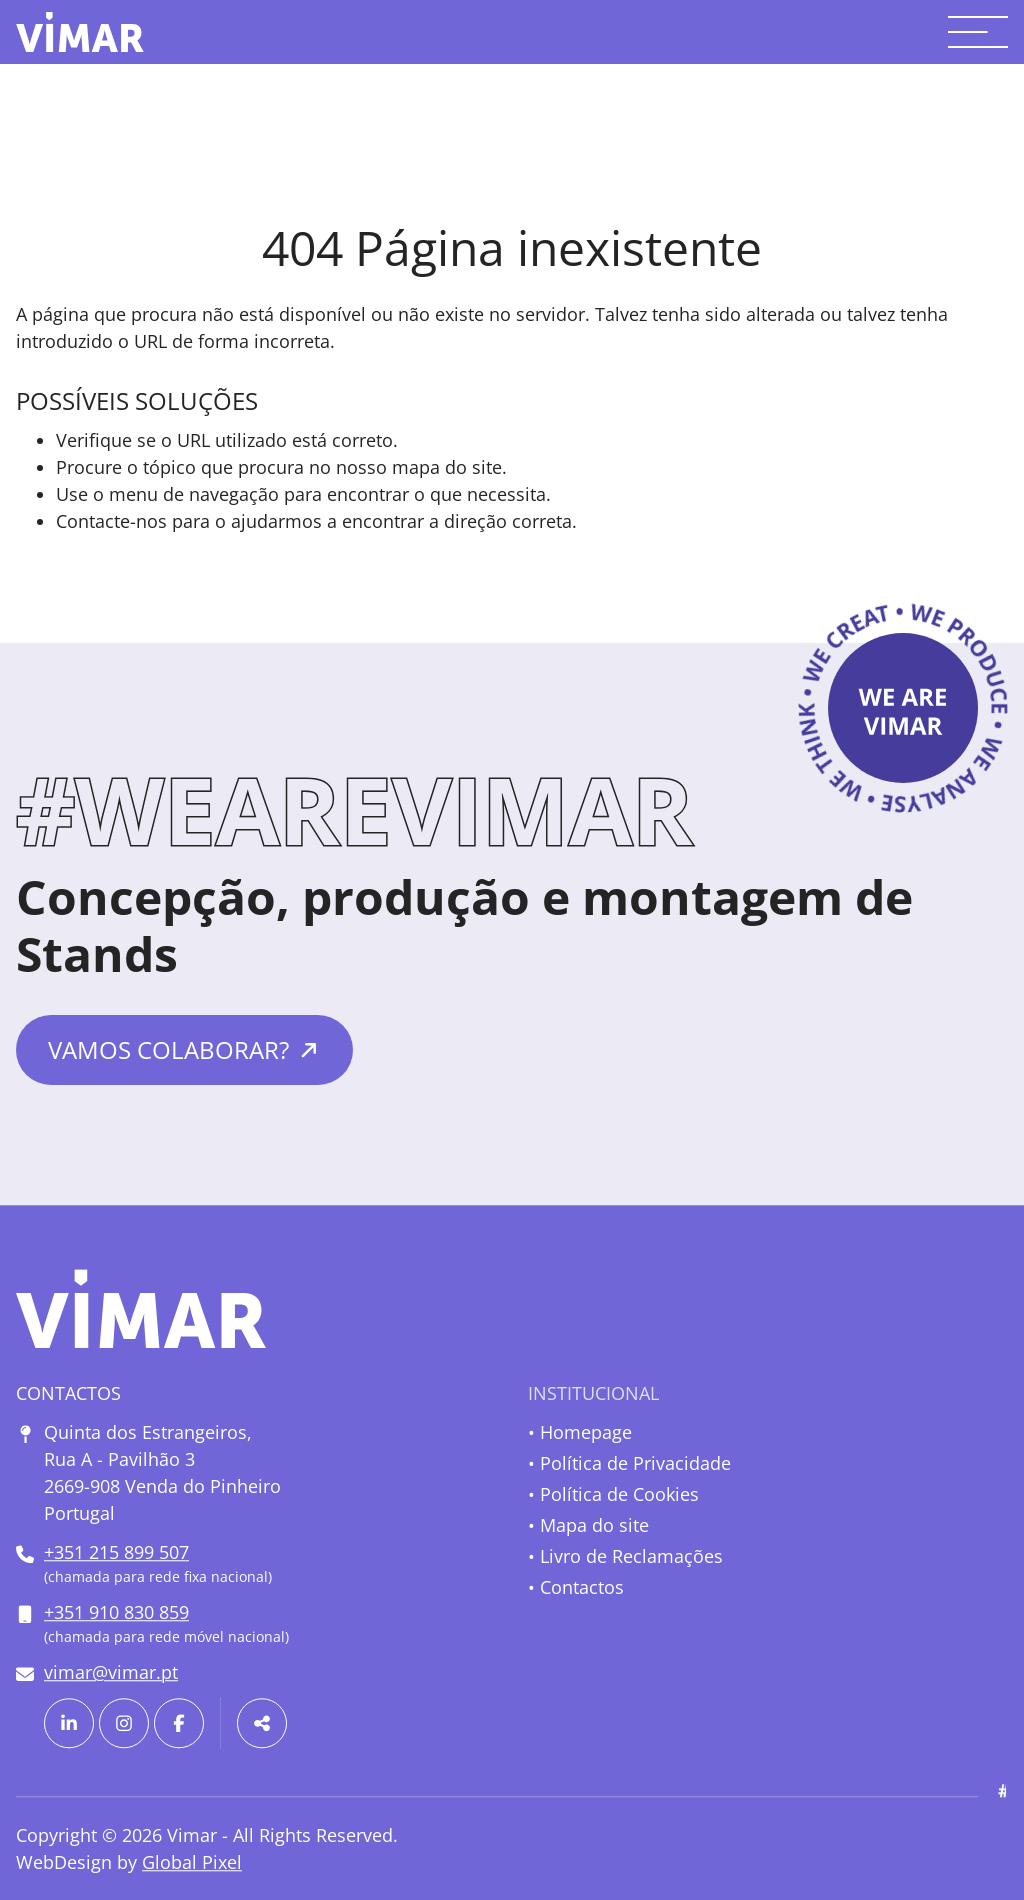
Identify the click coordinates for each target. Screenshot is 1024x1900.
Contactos (582, 1587)
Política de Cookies (619, 1494)
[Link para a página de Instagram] (124, 1723)
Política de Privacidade (635, 1463)
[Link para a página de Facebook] (179, 1723)
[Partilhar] (262, 1723)
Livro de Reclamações (631, 1556)
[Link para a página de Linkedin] (69, 1723)
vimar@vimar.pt (111, 1672)
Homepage (586, 1432)
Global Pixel (192, 1862)
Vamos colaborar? (168, 1049)
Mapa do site (594, 1525)
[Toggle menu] (978, 32)
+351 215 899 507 (116, 1552)
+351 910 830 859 (116, 1612)
